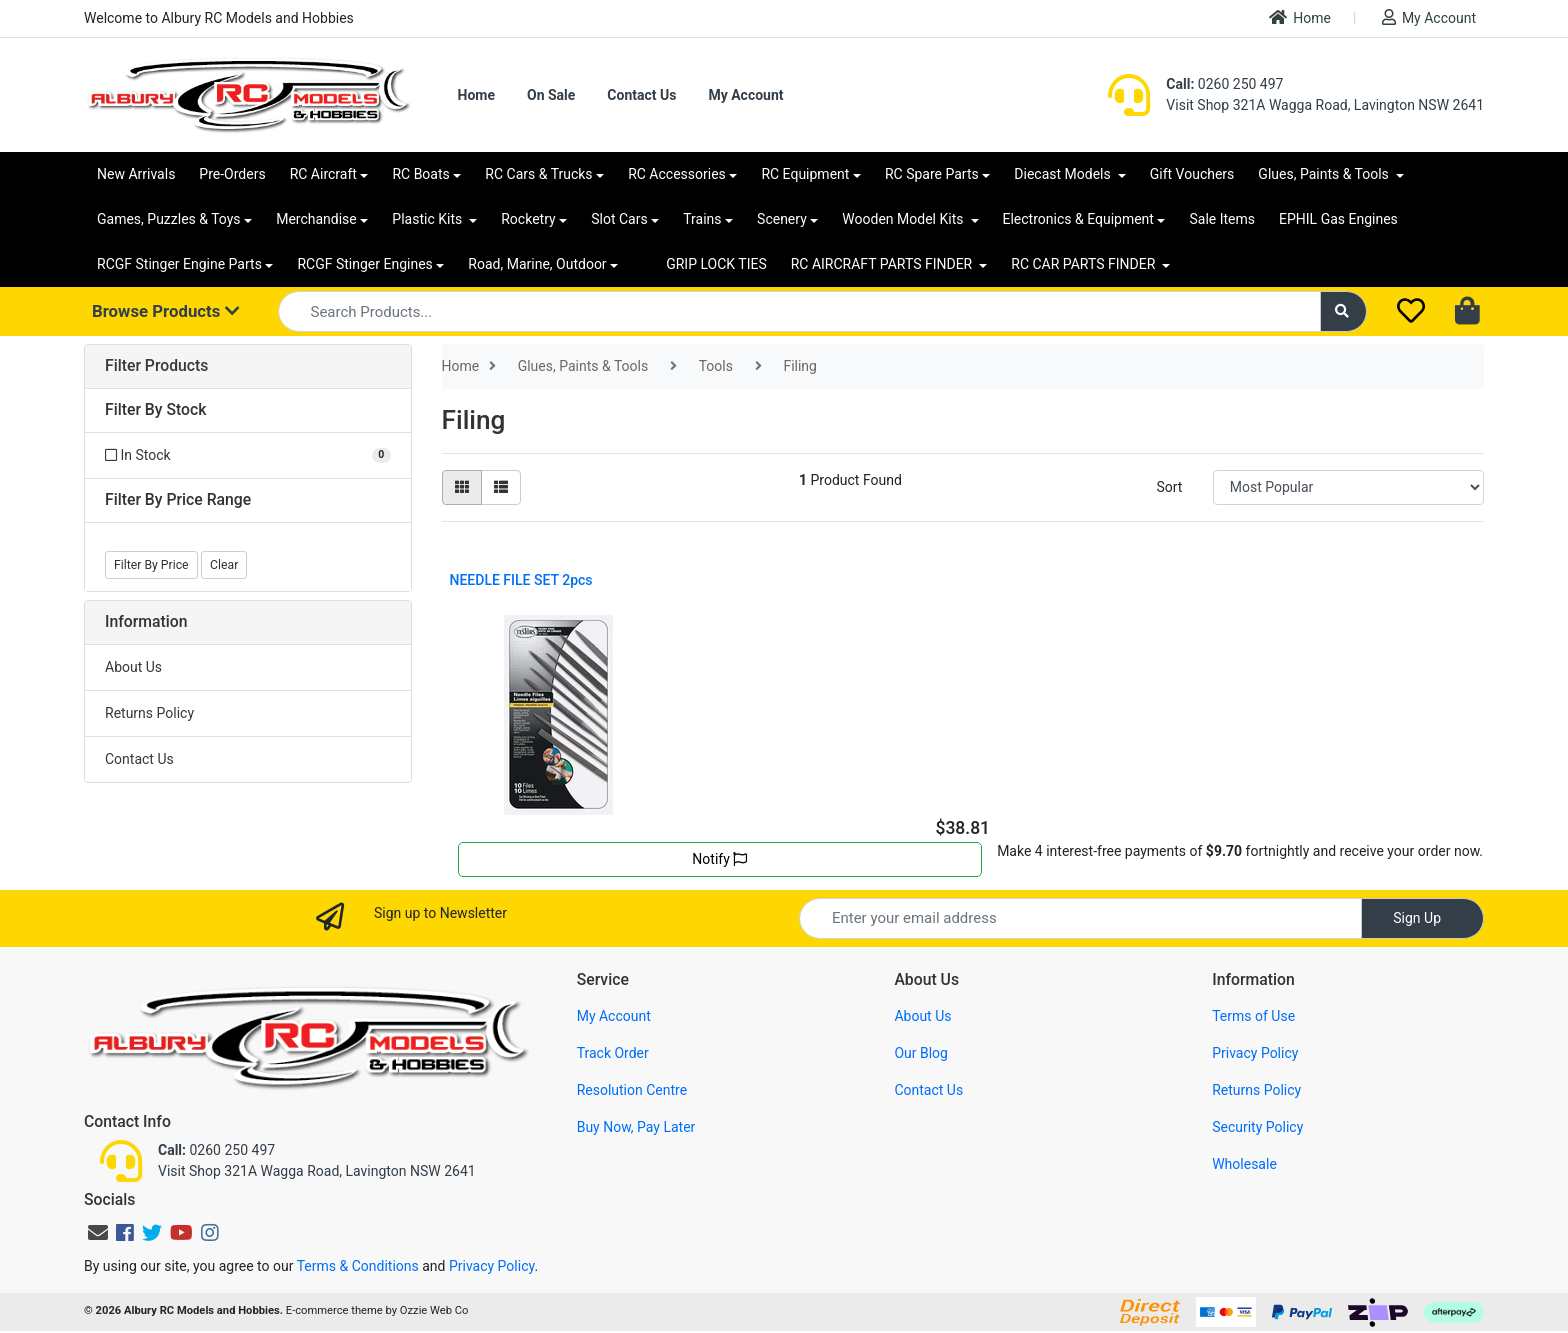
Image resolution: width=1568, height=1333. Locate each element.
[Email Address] (1080, 918)
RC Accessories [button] (677, 174)
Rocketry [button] (528, 219)
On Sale (551, 95)
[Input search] (799, 311)
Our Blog (921, 1053)
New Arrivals (136, 174)
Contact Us (641, 95)
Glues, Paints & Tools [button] (1325, 174)
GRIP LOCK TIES (716, 264)
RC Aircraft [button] (323, 174)
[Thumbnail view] (462, 487)
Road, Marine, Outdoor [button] (537, 264)
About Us (133, 667)
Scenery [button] (782, 219)
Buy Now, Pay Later (636, 1127)
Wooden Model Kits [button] (904, 219)
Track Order (613, 1053)
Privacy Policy (1255, 1053)
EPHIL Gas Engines (1338, 219)
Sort (1169, 487)
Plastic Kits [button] (428, 219)
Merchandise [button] (316, 219)
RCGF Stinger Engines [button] (364, 264)
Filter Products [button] (156, 366)
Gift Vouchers (1192, 174)
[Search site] (1344, 311)
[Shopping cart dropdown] (1469, 312)
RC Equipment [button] (805, 174)
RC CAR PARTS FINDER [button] (1084, 264)
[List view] (501, 487)
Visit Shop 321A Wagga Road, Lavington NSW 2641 (1325, 105)
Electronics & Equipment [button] (1078, 219)
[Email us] (98, 1233)
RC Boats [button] (420, 174)
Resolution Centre (632, 1090)
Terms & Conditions (358, 1266)
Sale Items (1222, 219)
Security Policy (1257, 1127)
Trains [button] (702, 219)
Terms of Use (1253, 1016)
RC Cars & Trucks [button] (538, 174)
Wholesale (1244, 1164)
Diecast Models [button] (1064, 174)
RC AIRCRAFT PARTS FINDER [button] (883, 264)
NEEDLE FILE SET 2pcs (521, 580)
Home (1300, 17)
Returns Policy (149, 713)
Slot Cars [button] (619, 219)
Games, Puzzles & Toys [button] (169, 219)
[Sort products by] (1348, 487)
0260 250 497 (1224, 84)
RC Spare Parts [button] (932, 174)
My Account (1429, 17)
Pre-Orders (232, 174)
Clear (224, 565)
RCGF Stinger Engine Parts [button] (179, 264)
